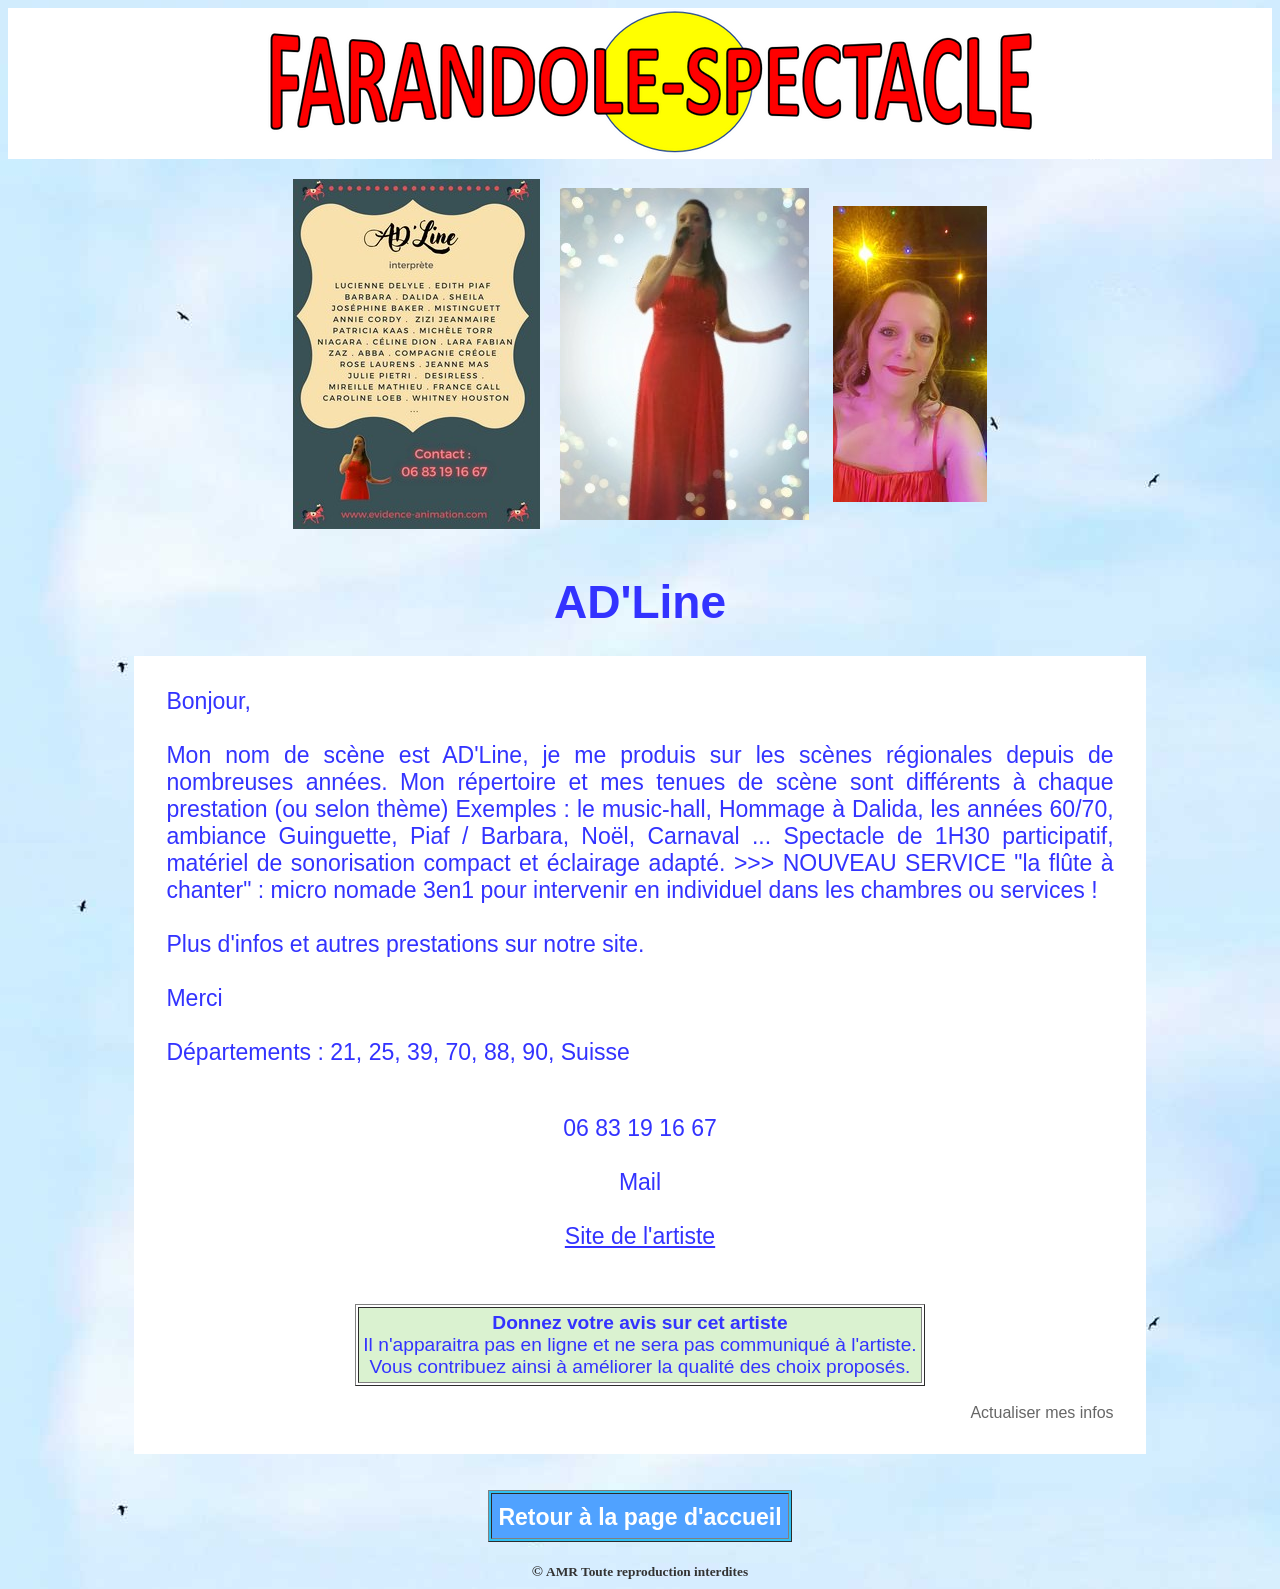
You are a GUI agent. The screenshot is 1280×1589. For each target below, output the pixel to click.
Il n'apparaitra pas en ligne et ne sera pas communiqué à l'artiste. (639, 1344)
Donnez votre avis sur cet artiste (639, 1322)
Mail (640, 1182)
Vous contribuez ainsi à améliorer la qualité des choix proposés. (640, 1366)
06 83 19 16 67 (640, 1128)
